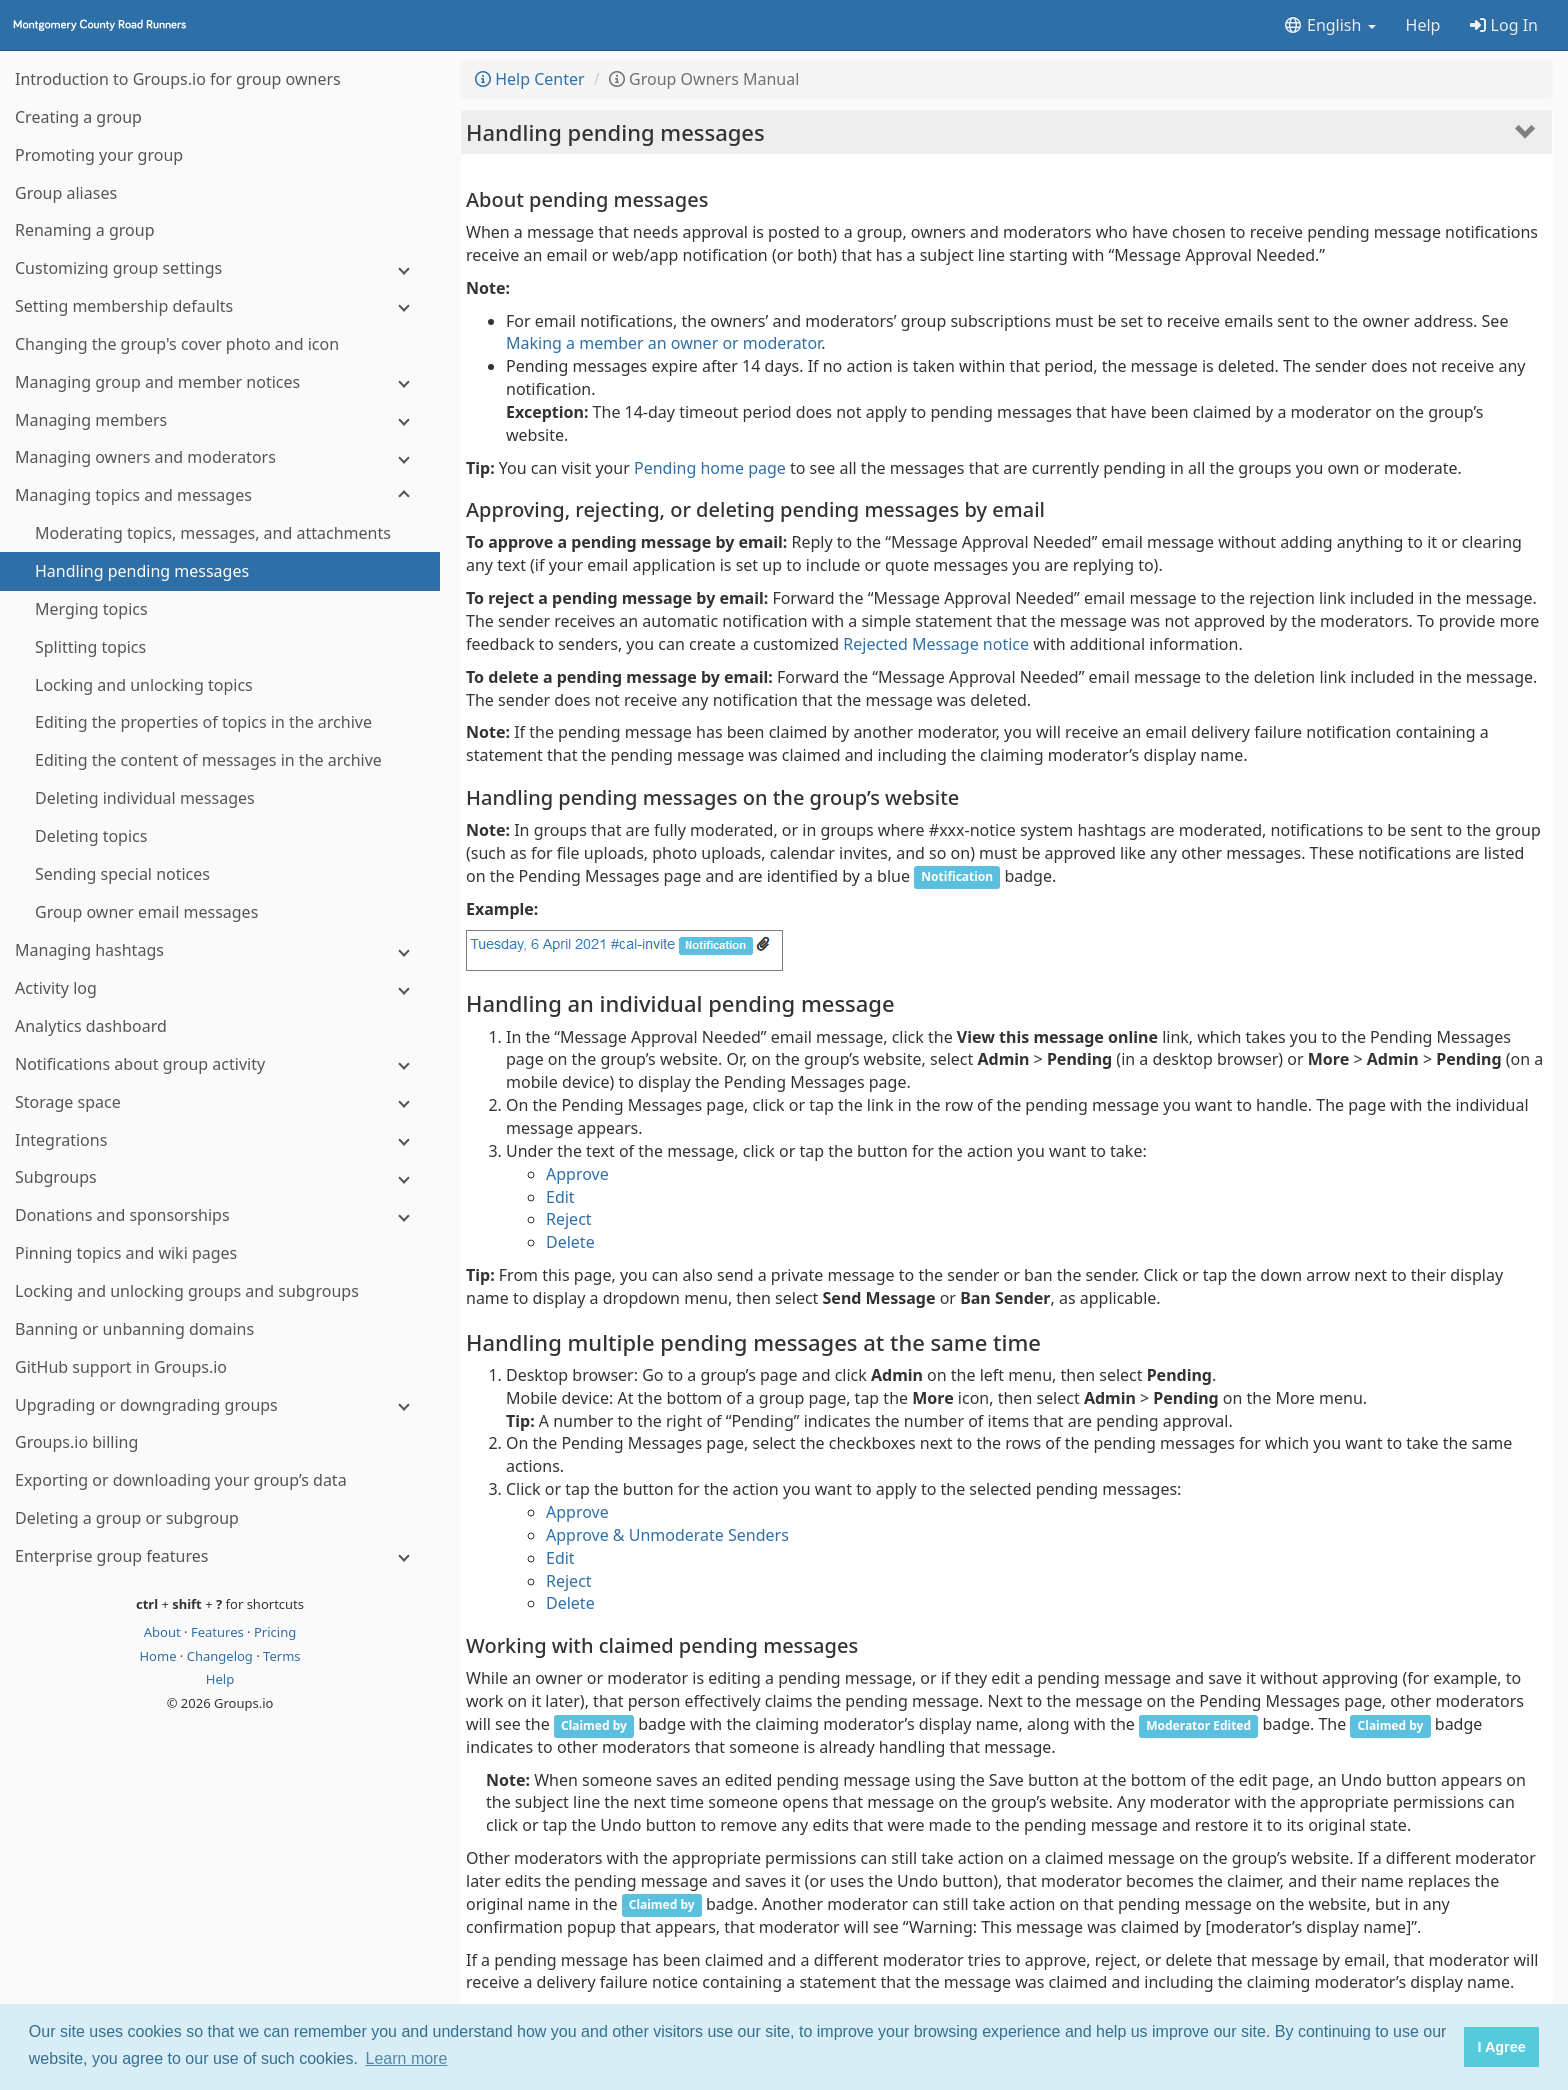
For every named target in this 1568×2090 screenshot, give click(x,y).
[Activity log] (220, 988)
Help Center (530, 79)
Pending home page (710, 468)
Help (1423, 25)
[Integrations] (220, 1140)
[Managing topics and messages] (220, 495)
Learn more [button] (407, 2058)
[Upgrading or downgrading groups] (220, 1405)
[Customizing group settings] (220, 268)
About (164, 1632)
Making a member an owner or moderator (663, 343)
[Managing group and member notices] (220, 382)
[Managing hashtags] (220, 950)
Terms (281, 1656)
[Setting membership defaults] (220, 306)
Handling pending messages (615, 132)
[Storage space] (220, 1102)
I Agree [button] (1501, 2047)
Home (159, 1656)
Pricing (275, 1632)
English (1329, 25)
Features (219, 1632)
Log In (1504, 25)
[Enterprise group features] (220, 1556)
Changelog (222, 1656)
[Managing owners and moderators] (220, 457)
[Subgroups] (220, 1177)
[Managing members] (220, 420)
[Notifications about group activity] (220, 1064)
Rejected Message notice (936, 644)
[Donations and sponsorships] (220, 1215)
